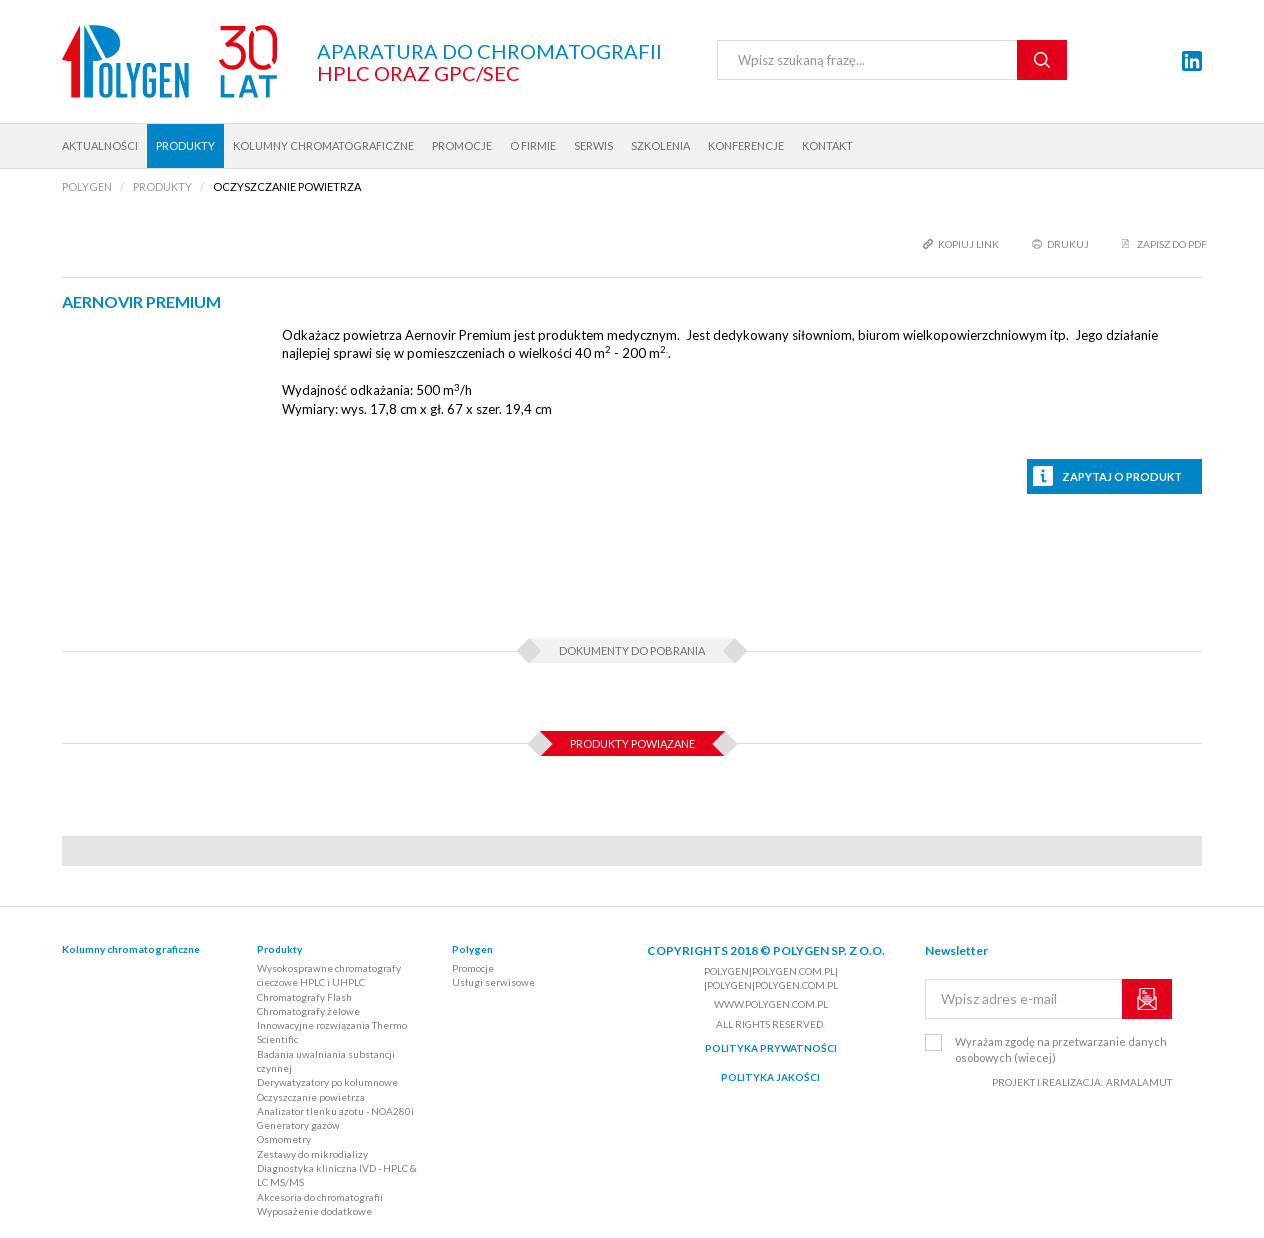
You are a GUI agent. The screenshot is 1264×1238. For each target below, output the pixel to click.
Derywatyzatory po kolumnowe (327, 1082)
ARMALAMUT (1139, 1082)
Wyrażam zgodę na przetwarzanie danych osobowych (1061, 1049)
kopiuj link (968, 244)
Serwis (593, 145)
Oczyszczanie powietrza (311, 1097)
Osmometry (284, 1139)
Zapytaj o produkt (1122, 476)
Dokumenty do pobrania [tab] (632, 650)
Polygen (472, 949)
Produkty (185, 145)
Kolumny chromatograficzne (323, 145)
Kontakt (827, 145)
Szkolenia (660, 145)
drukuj (1068, 244)
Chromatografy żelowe (308, 1011)
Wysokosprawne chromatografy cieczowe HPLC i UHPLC (329, 975)
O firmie (533, 145)
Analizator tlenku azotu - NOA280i (335, 1111)
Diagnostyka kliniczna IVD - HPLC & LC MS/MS (337, 1175)
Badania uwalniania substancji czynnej (326, 1061)
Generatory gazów (298, 1125)
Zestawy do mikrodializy (312, 1154)
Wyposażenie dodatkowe (314, 1211)
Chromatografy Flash (304, 997)
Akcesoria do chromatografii (320, 1197)
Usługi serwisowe (493, 982)
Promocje (462, 145)
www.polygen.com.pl (771, 1004)
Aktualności (100, 145)
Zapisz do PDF (1172, 244)
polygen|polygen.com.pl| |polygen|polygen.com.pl (771, 978)
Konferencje (746, 145)
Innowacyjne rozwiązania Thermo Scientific (332, 1032)
